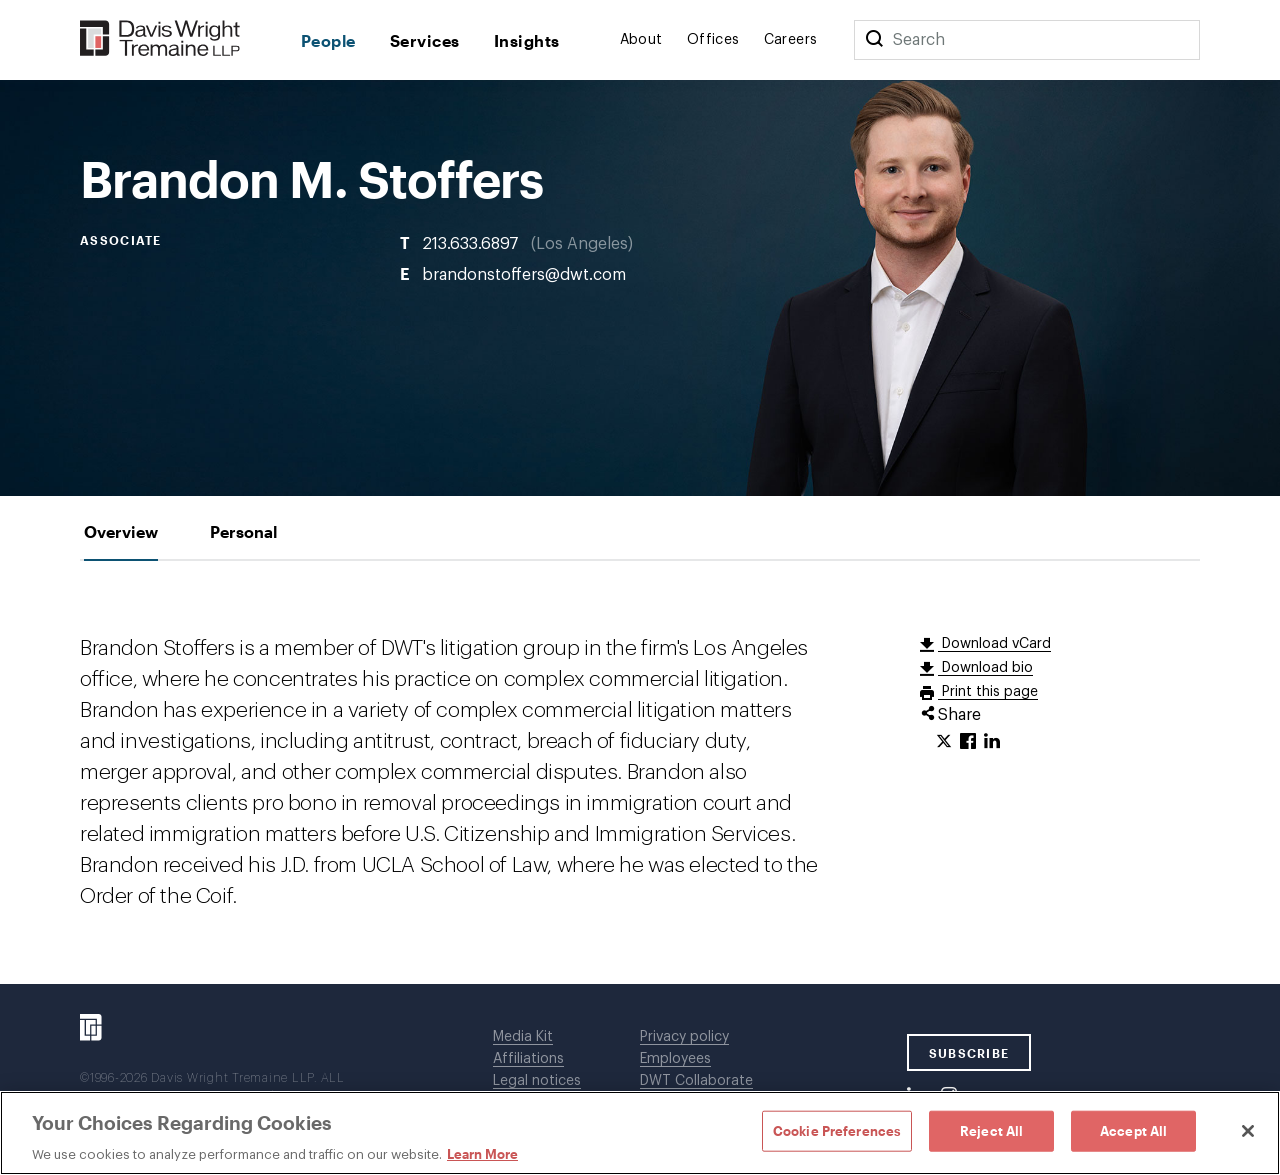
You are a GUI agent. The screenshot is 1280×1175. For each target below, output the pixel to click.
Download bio (985, 668)
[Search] (874, 40)
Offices (713, 40)
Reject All (991, 1130)
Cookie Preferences (837, 1130)
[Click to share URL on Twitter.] (944, 742)
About (641, 40)
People (328, 40)
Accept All (1133, 1130)
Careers (791, 40)
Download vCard (994, 644)
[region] (640, 1133)
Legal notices (537, 1081)
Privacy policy (684, 1037)
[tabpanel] (640, 772)
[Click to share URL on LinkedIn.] (992, 742)
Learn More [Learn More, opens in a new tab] (482, 1154)
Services (425, 40)
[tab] (121, 531)
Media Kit (523, 1037)
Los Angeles (582, 244)
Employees (675, 1059)
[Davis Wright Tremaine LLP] (160, 39)
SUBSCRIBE (969, 1053)
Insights (527, 40)
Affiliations (528, 1059)
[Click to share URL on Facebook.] (968, 742)
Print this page (988, 692)
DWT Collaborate (696, 1081)
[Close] (1248, 1131)
